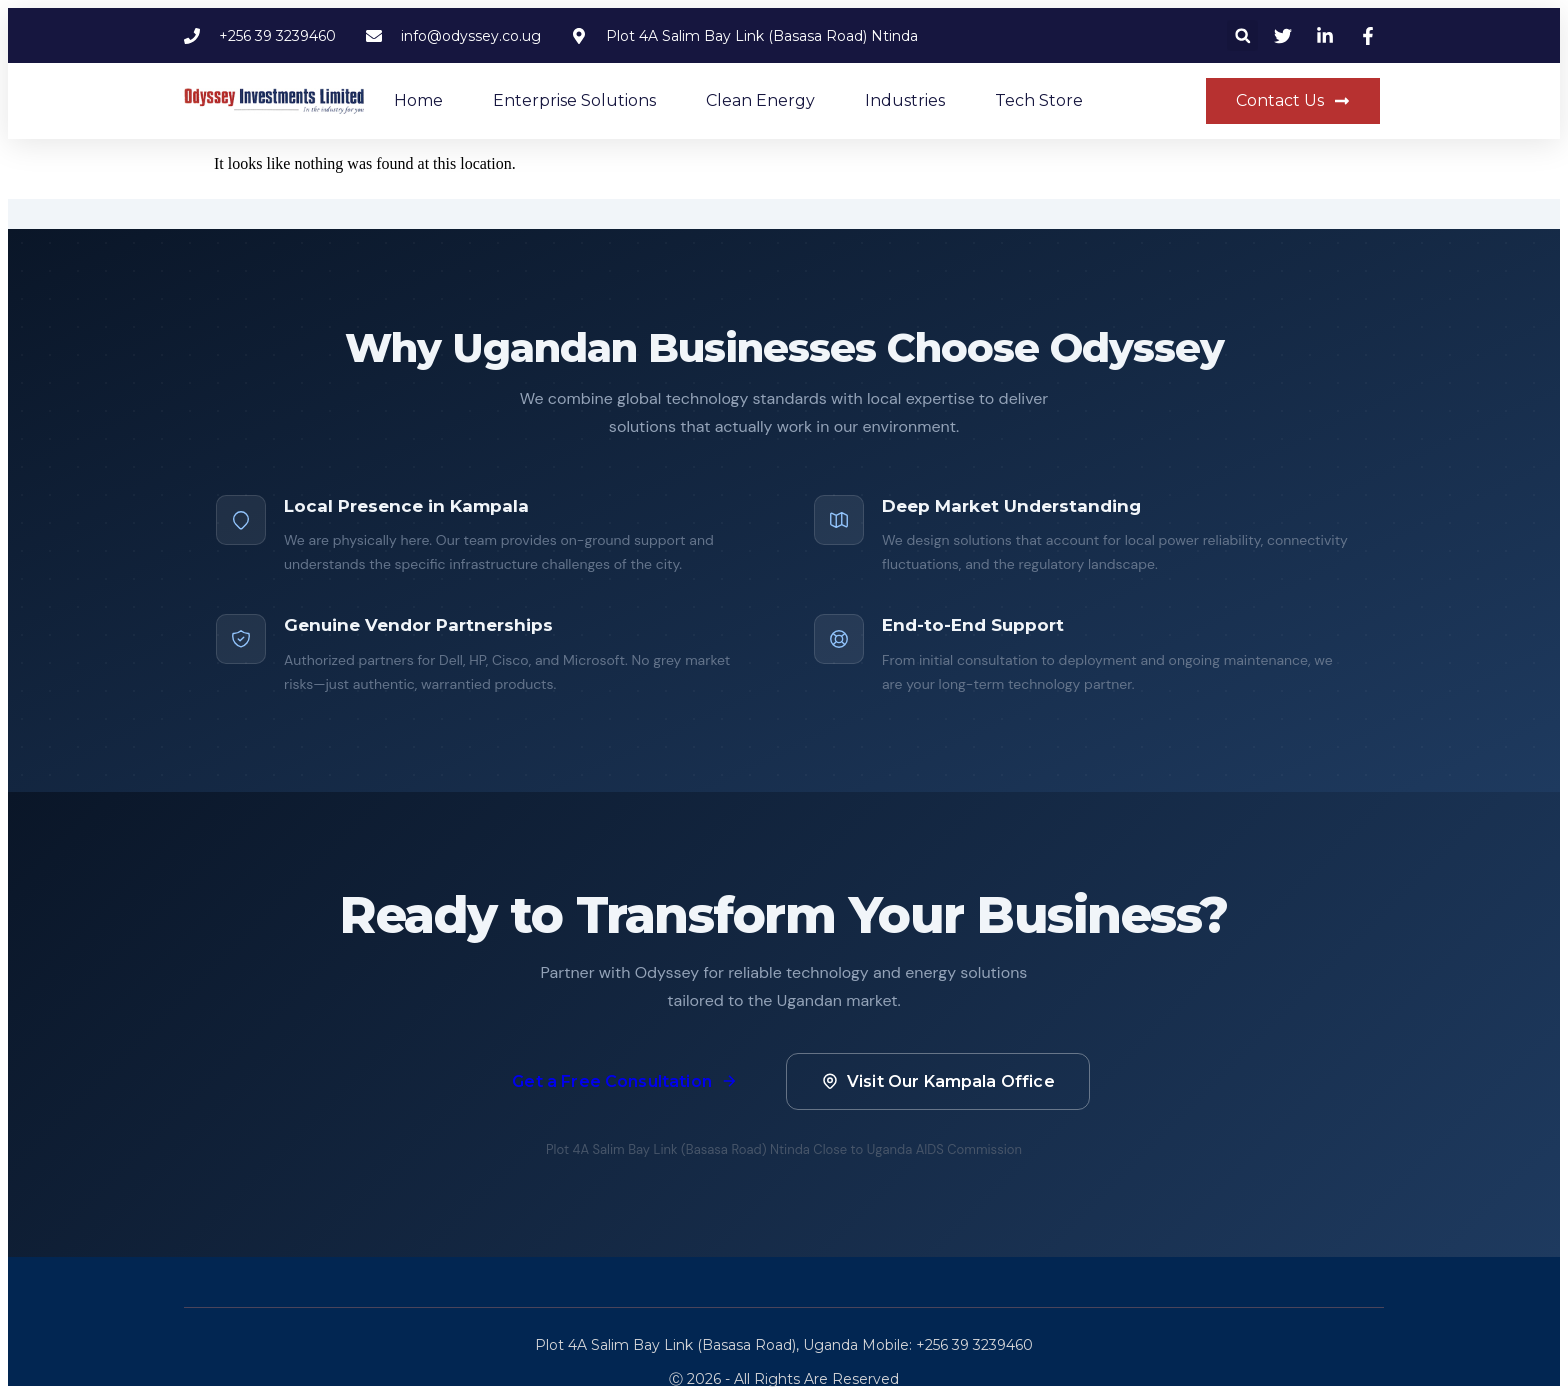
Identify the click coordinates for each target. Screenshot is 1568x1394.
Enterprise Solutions (574, 100)
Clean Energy (760, 100)
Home (418, 100)
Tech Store (1039, 100)
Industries (905, 100)
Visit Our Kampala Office (938, 1081)
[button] (1242, 35)
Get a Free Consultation (625, 1081)
